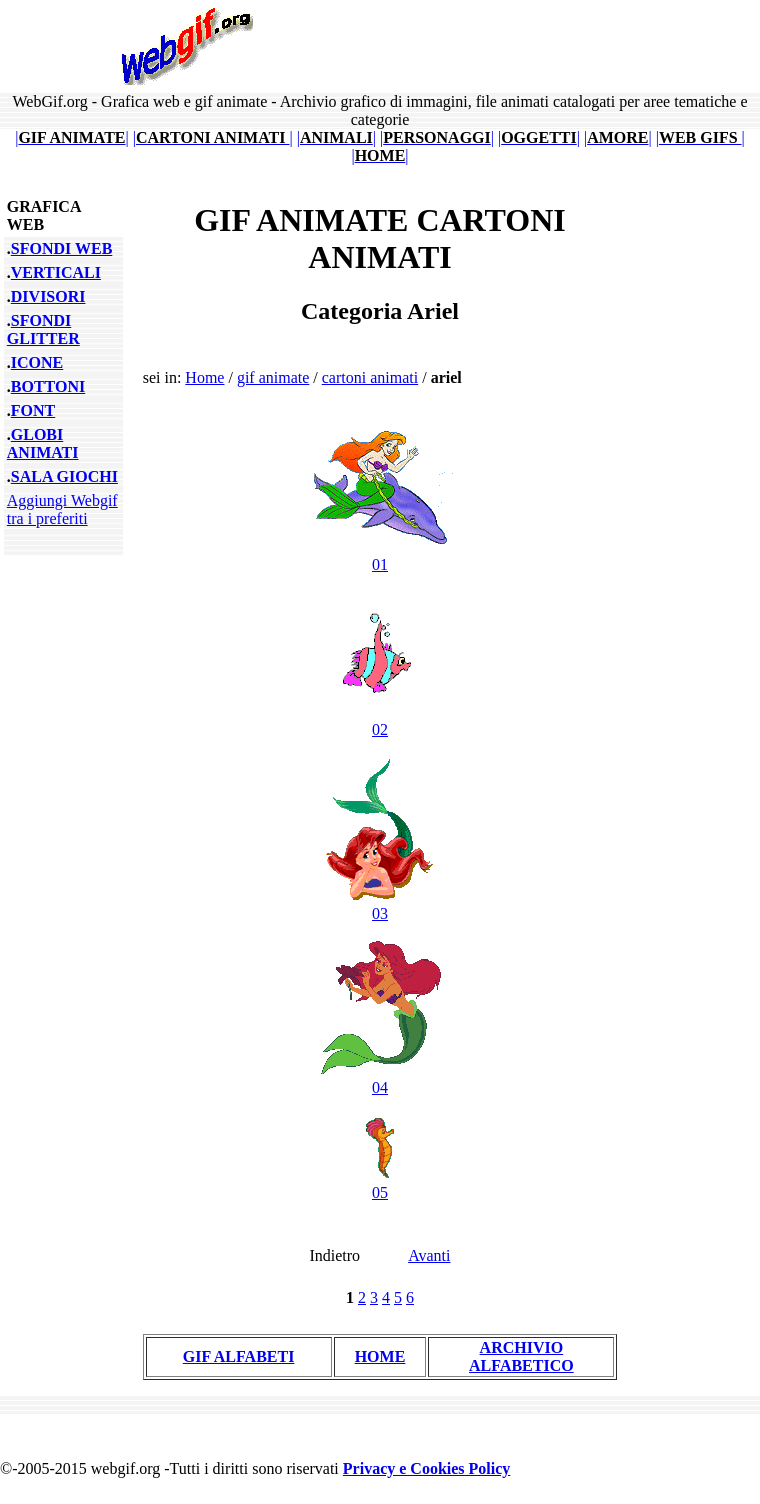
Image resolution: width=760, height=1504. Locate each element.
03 (379, 904)
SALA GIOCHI (64, 476)
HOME (380, 1356)
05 (379, 1183)
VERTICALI (56, 272)
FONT (33, 410)
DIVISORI (48, 296)
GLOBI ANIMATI (43, 443)
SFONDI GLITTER (43, 329)
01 (379, 555)
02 (380, 720)
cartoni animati (370, 377)
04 (380, 1078)
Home (204, 377)
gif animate (273, 377)
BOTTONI (48, 386)
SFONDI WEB (62, 248)
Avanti (429, 1255)
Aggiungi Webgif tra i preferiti (62, 509)
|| (72, 137)
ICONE (37, 362)
